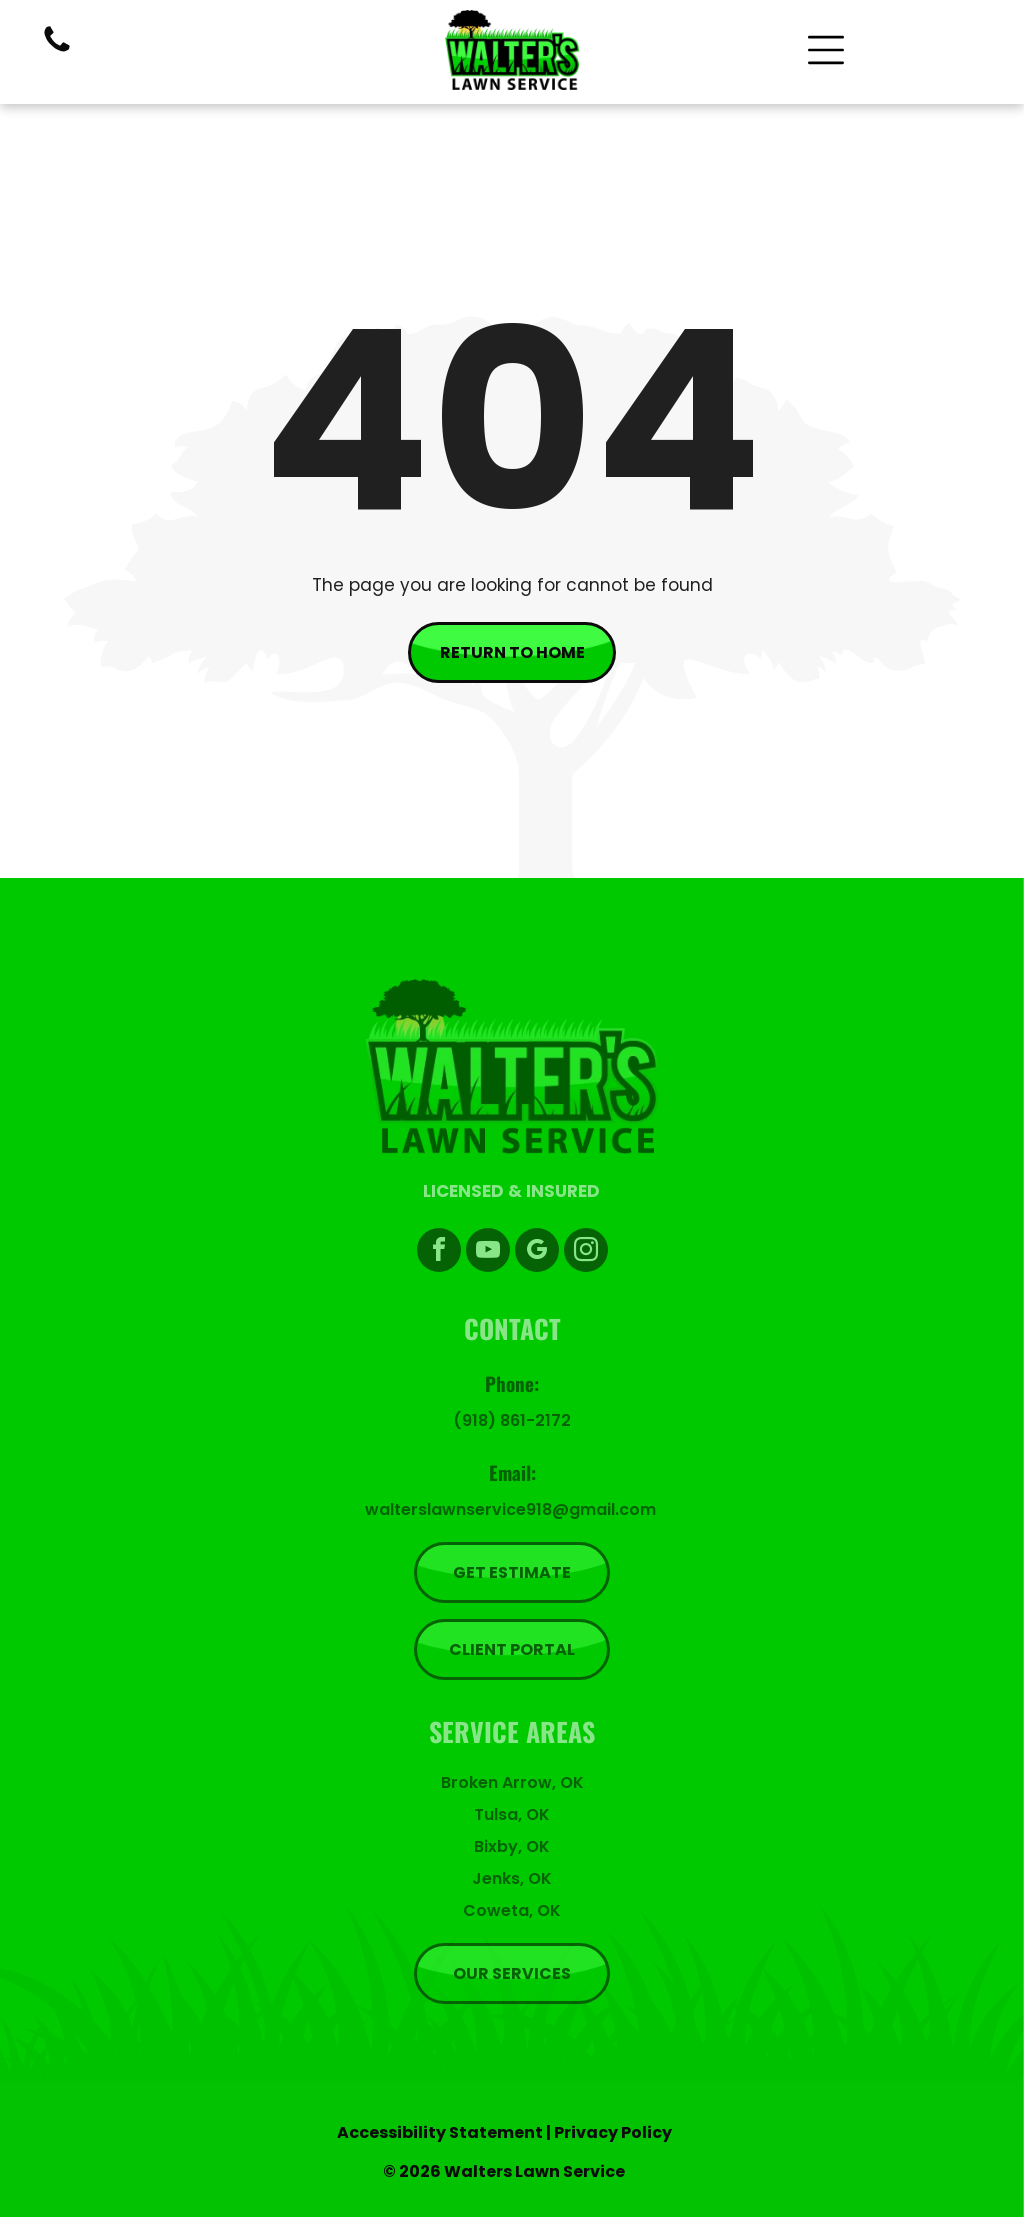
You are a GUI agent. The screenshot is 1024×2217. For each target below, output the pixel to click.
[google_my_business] (537, 1252)
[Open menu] (826, 50)
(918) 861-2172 (512, 1420)
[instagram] (586, 1252)
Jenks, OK (512, 1878)
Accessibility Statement (440, 2132)
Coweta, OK (512, 1910)
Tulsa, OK (512, 1814)
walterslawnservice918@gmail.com (510, 1509)
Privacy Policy (613, 2132)
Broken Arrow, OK (512, 1782)
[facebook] (439, 1252)
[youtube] (488, 1252)
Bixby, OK (512, 1846)
